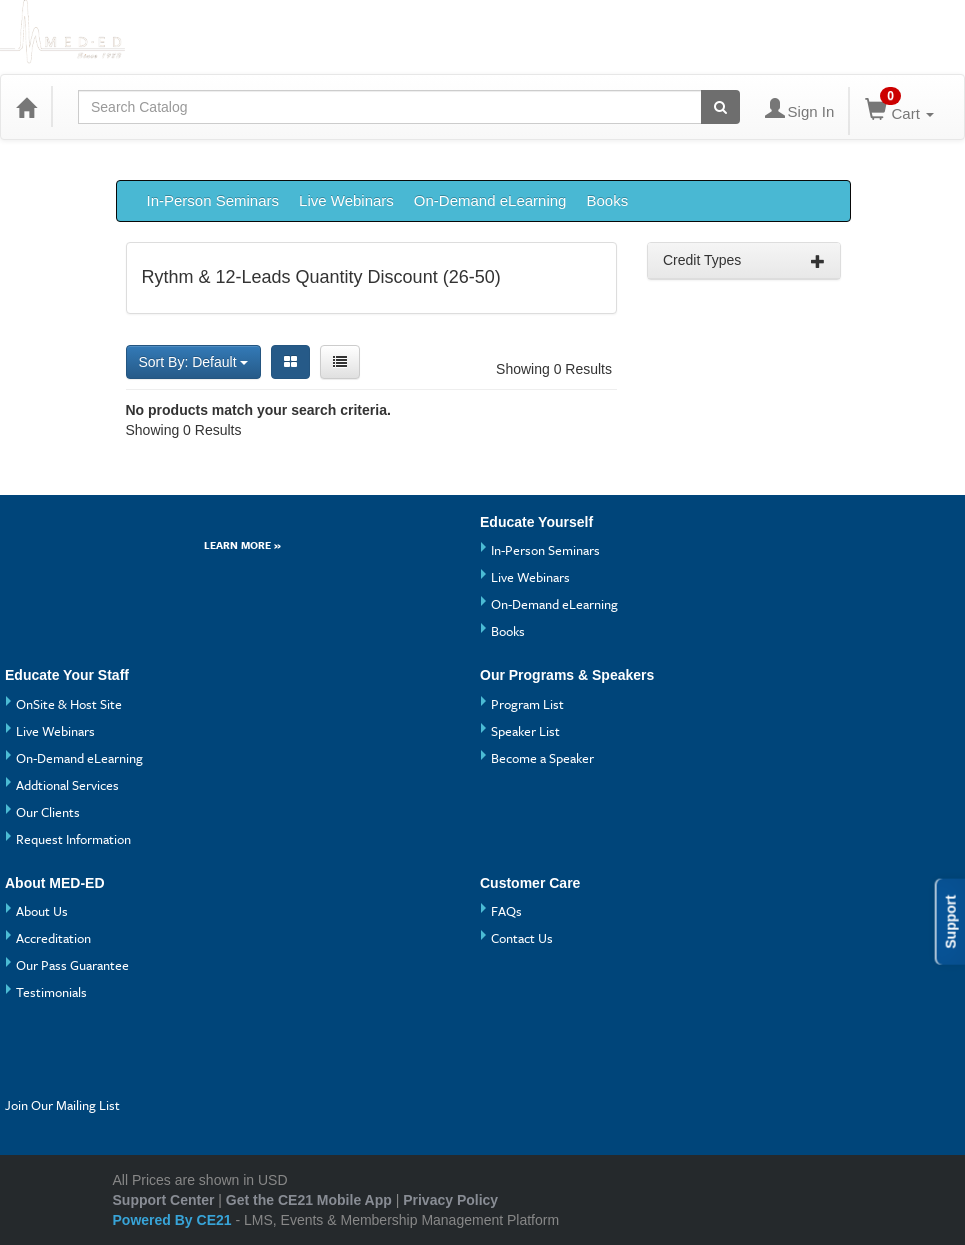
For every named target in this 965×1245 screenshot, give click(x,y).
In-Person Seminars (213, 200)
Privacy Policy (450, 1200)
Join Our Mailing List (62, 1105)
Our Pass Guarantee (72, 965)
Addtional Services (67, 785)
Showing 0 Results (554, 369)
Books (607, 200)
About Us (42, 911)
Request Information (73, 839)
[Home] (26, 107)
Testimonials (51, 992)
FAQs (506, 911)
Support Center (164, 1200)
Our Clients (48, 812)
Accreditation (53, 938)
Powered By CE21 (174, 1220)
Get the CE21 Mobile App (309, 1200)
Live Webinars (346, 200)
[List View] (340, 362)
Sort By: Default (194, 362)
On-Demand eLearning (490, 200)
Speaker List (525, 731)
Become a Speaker (542, 758)
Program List (527, 704)
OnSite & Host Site (69, 704)
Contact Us (522, 938)
